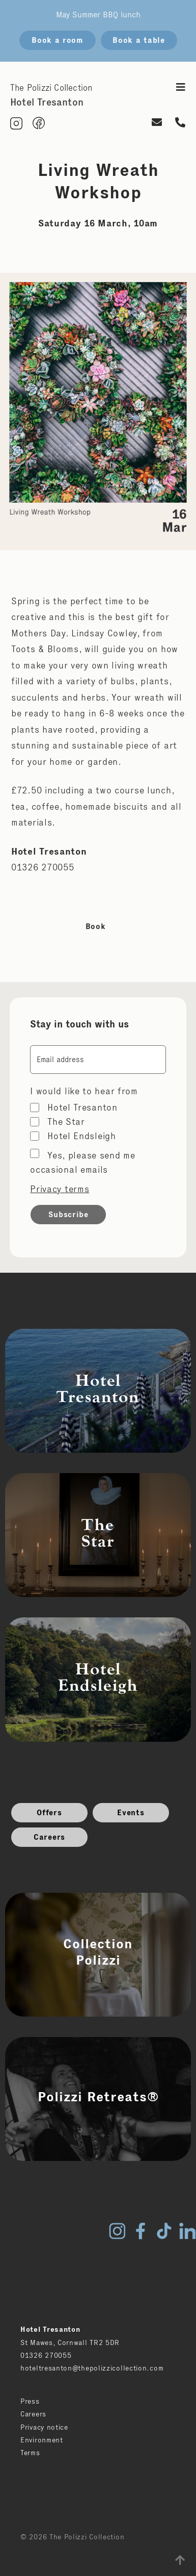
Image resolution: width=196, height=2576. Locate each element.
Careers (49, 1837)
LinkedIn (187, 2230)
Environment (41, 2439)
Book (96, 926)
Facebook (140, 2230)
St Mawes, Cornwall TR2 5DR (70, 2342)
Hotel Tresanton (82, 1107)
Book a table (138, 40)
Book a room (57, 40)
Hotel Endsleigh (81, 1136)
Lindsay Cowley (104, 633)
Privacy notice (44, 2427)
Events (130, 1812)
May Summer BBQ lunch (98, 14)
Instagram (117, 2230)
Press (30, 2401)
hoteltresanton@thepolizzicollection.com (91, 2368)
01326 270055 (45, 2355)
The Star (66, 1121)
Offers (49, 1812)
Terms (30, 2452)
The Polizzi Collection (51, 87)
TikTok (164, 2230)
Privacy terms (59, 1189)
